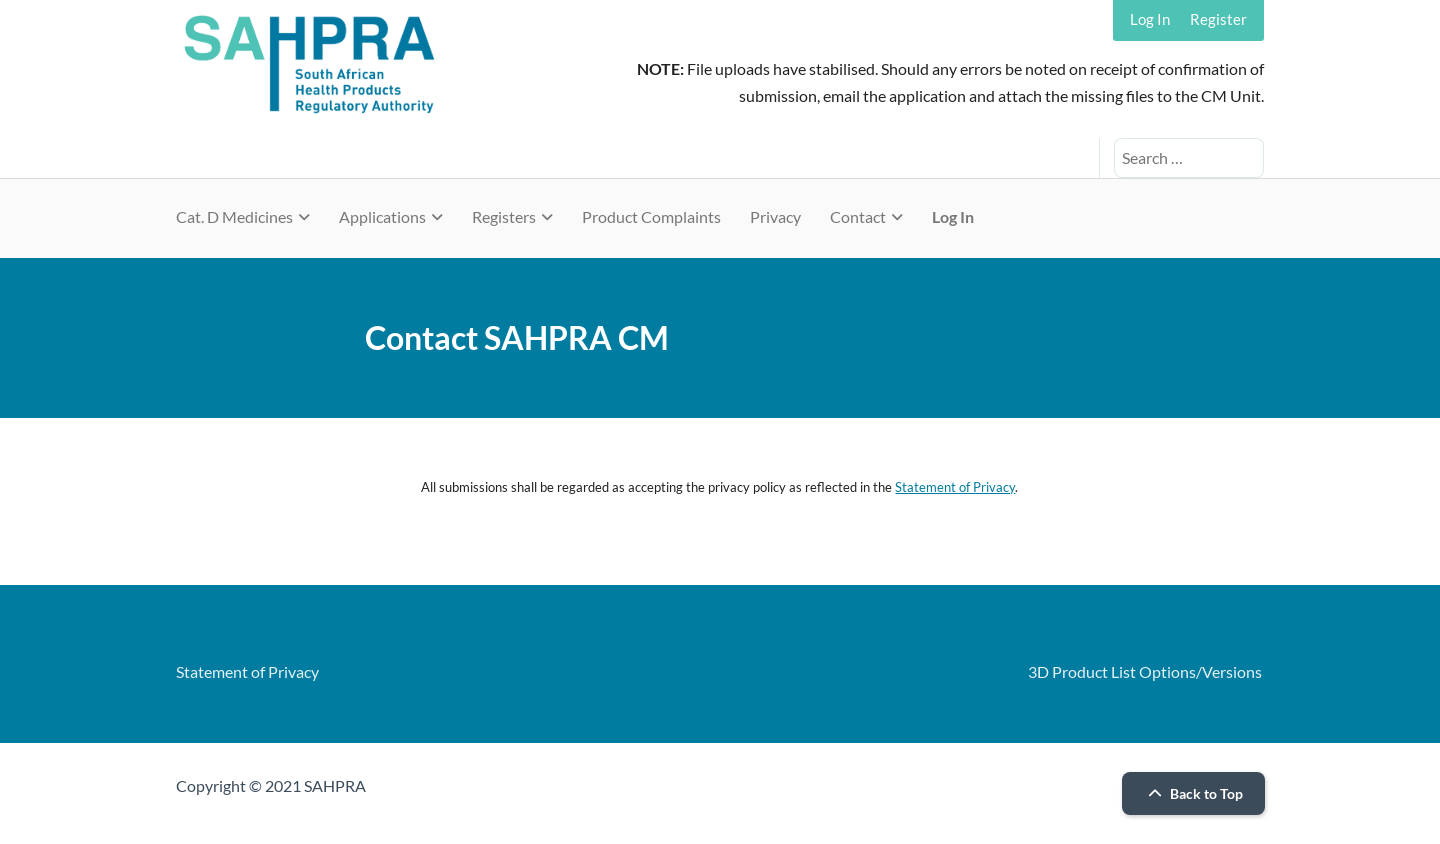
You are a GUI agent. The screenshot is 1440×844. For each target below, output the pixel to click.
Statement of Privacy (955, 487)
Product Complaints (651, 216)
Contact (858, 216)
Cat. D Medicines (234, 216)
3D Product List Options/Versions (1145, 671)
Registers (504, 216)
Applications (382, 216)
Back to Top (1193, 793)
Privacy (775, 216)
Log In (1150, 19)
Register (1218, 19)
